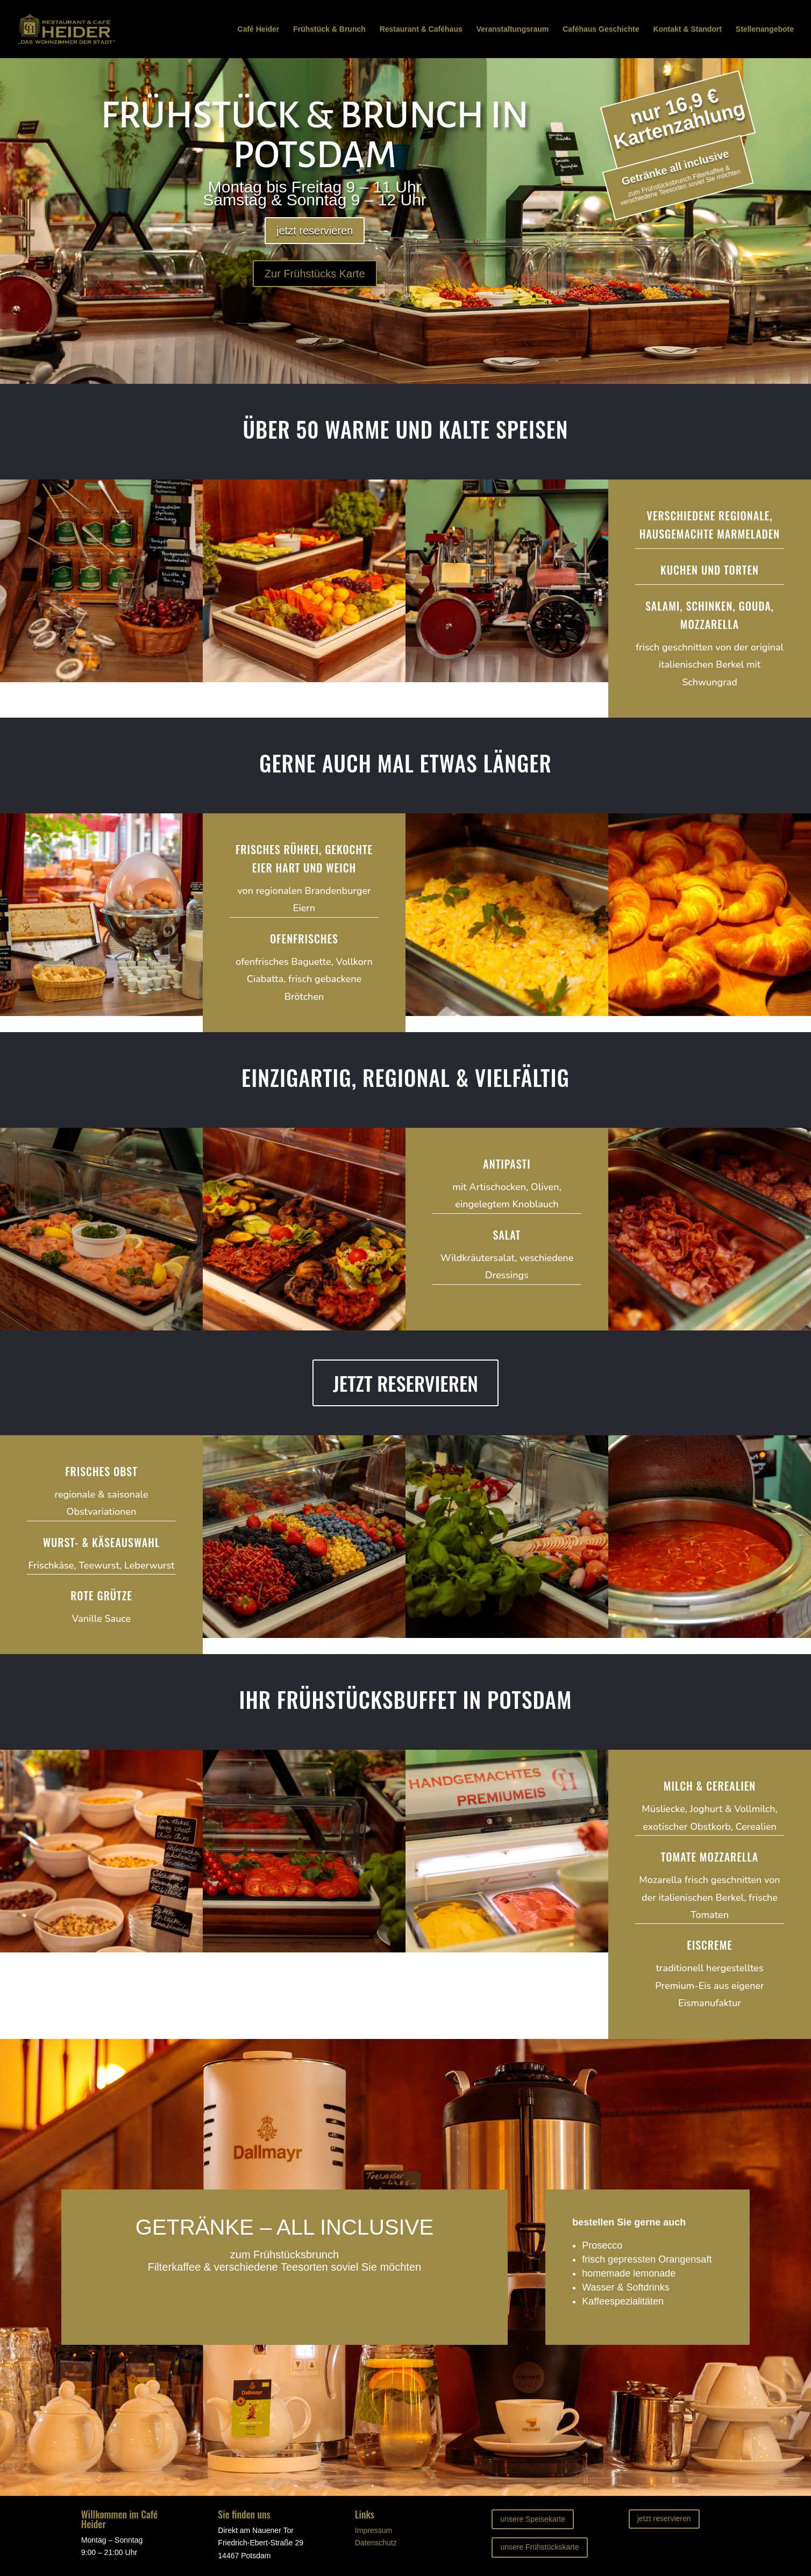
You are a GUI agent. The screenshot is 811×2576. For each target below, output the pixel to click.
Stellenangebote (765, 29)
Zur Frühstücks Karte (315, 274)
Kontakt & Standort (687, 29)
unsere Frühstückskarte (539, 2547)
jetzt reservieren (314, 231)
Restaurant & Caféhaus (421, 29)
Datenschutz (376, 2542)
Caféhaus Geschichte (601, 29)
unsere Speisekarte (532, 2519)
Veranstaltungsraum (512, 29)
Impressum (373, 2530)
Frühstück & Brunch (329, 29)
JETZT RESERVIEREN (405, 1383)
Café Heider (259, 29)
